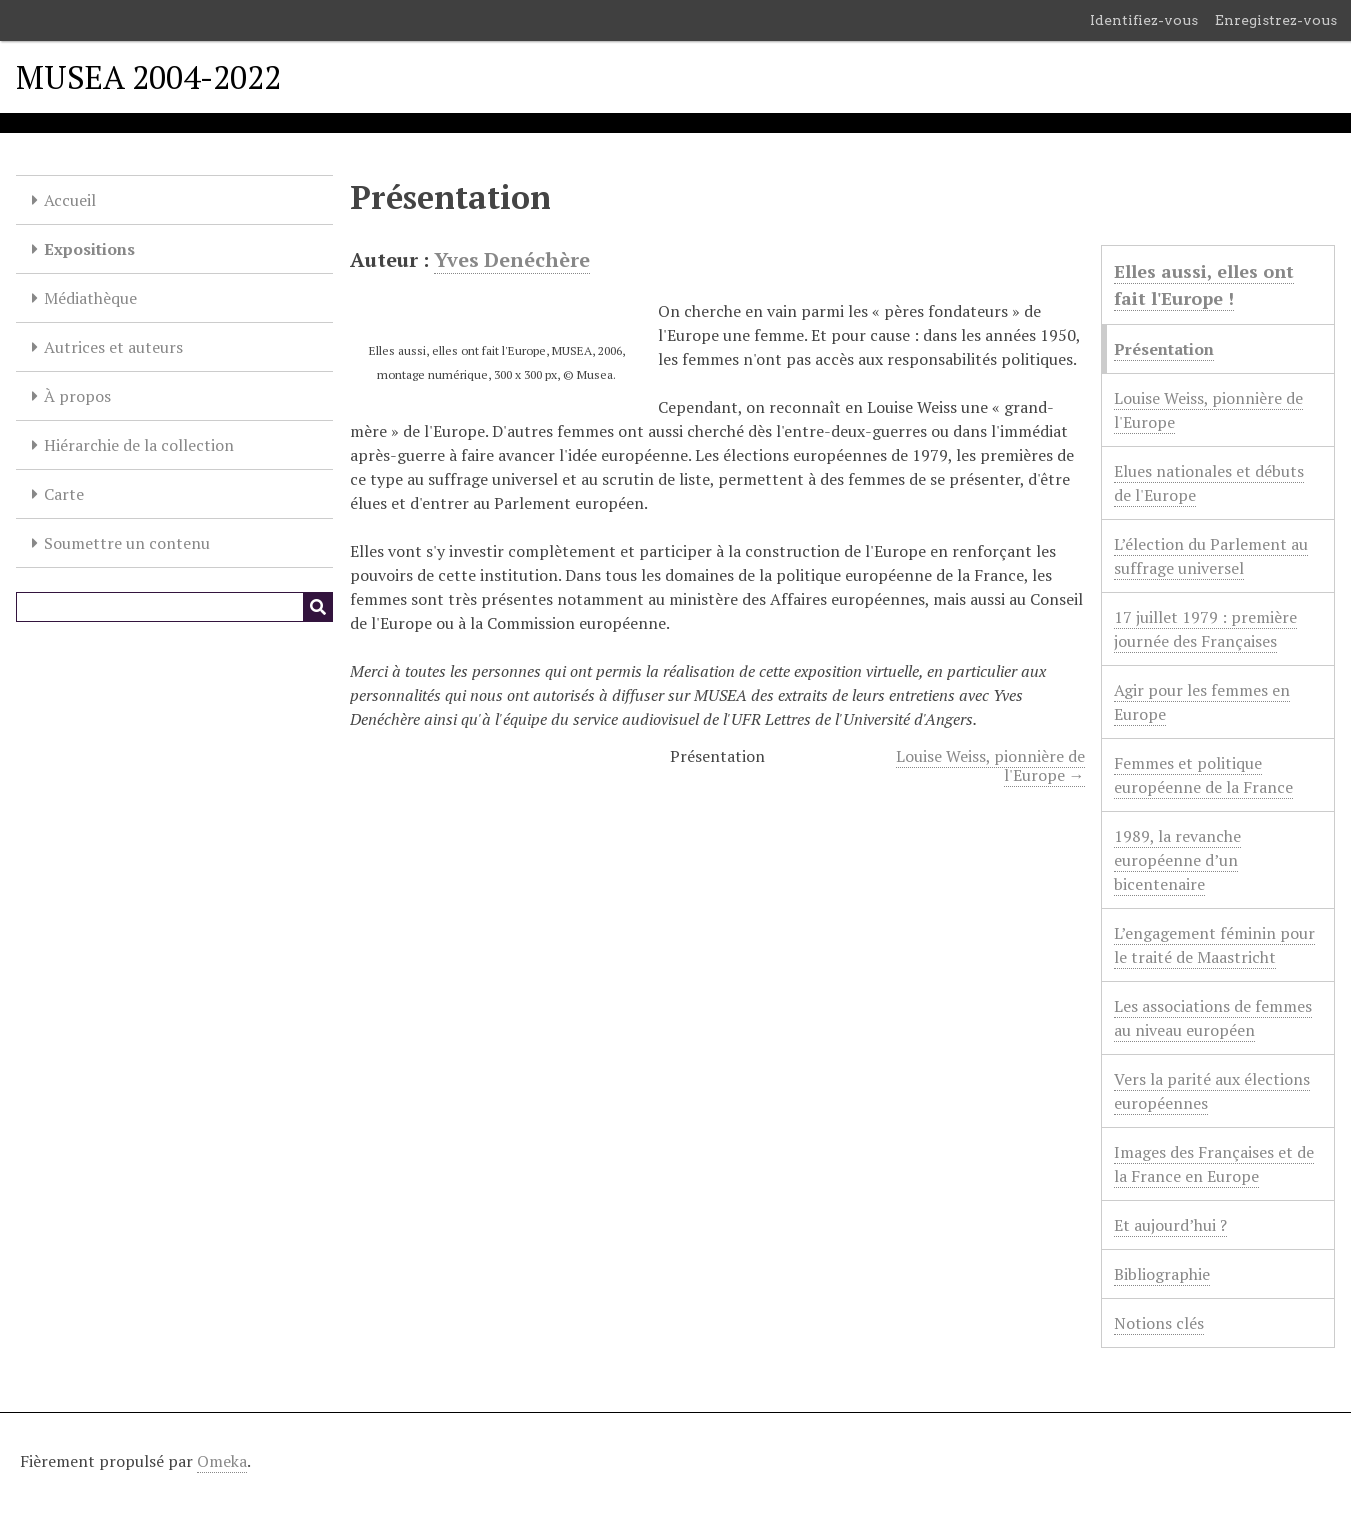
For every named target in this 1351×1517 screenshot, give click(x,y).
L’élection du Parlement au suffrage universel (1211, 556)
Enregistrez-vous (1276, 20)
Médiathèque (90, 298)
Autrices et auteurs (113, 347)
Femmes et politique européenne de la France (1203, 775)
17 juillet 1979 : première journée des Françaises (1205, 629)
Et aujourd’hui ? (1170, 1225)
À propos (77, 396)
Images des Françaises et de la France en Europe (1214, 1164)
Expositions (89, 249)
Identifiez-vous (1144, 20)
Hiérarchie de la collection (139, 445)
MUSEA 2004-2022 (148, 77)
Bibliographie (1162, 1274)
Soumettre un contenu (127, 543)
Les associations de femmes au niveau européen (1213, 1018)
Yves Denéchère (512, 259)
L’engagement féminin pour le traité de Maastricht (1214, 945)
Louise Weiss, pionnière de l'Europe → (990, 765)
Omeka (222, 1461)
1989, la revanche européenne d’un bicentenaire (1177, 860)
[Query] (174, 607)
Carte (64, 494)
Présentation (1164, 349)
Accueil (70, 200)
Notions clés (1159, 1323)
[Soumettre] (318, 607)
